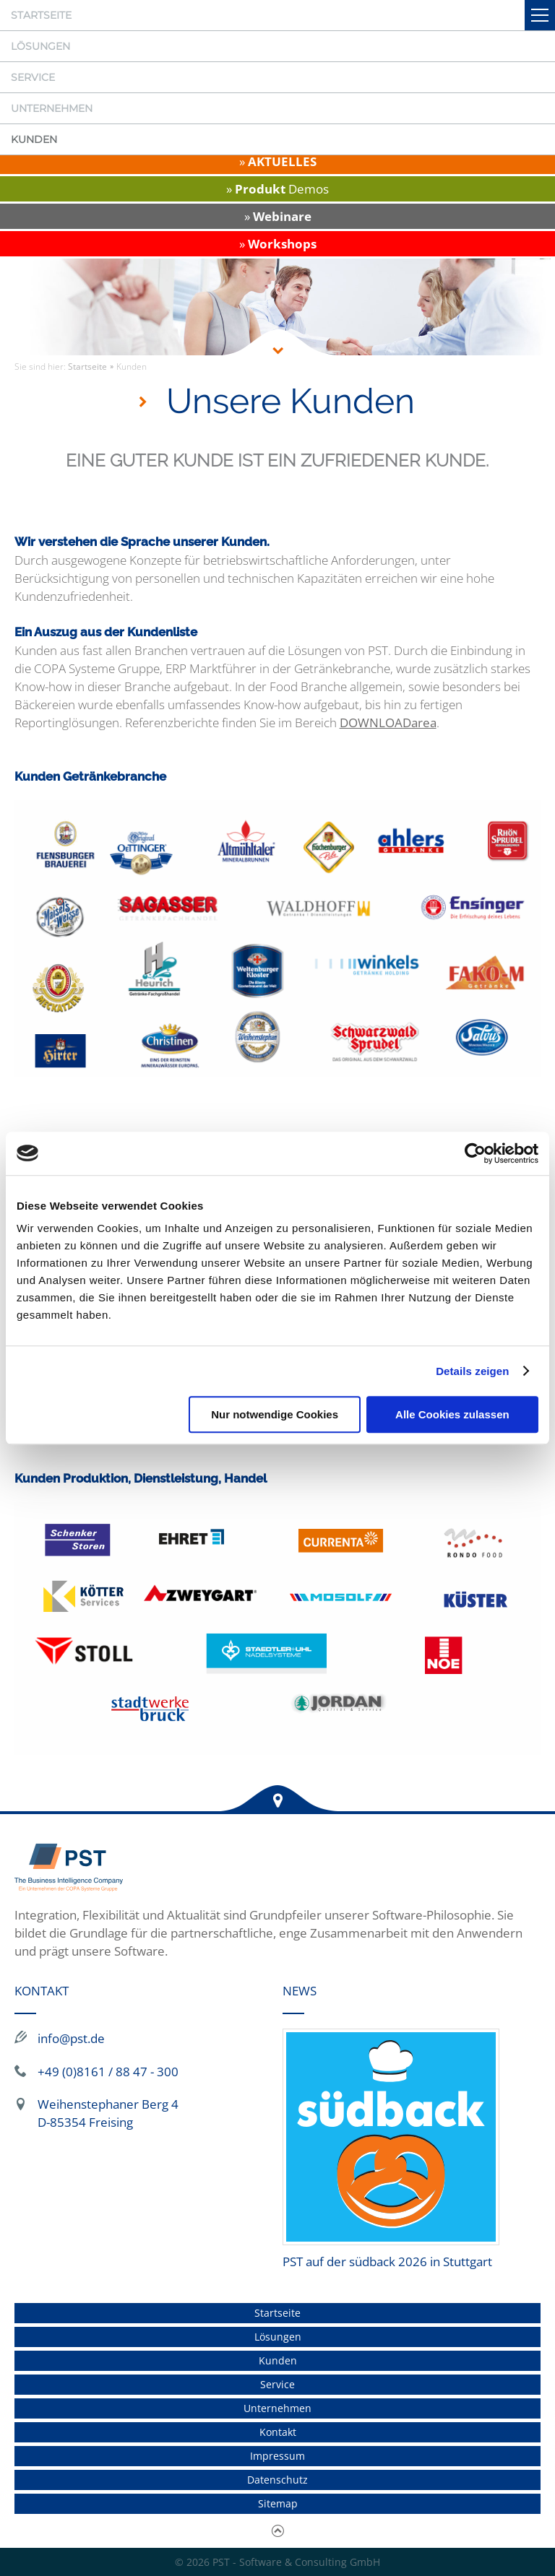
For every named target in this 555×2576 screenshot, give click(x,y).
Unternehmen (51, 108)
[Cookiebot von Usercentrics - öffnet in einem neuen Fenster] (475, 1153)
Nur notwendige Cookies (274, 1414)
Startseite (41, 15)
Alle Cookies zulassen (452, 1414)
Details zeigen (472, 1371)
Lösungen (40, 46)
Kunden (34, 139)
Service (33, 77)
